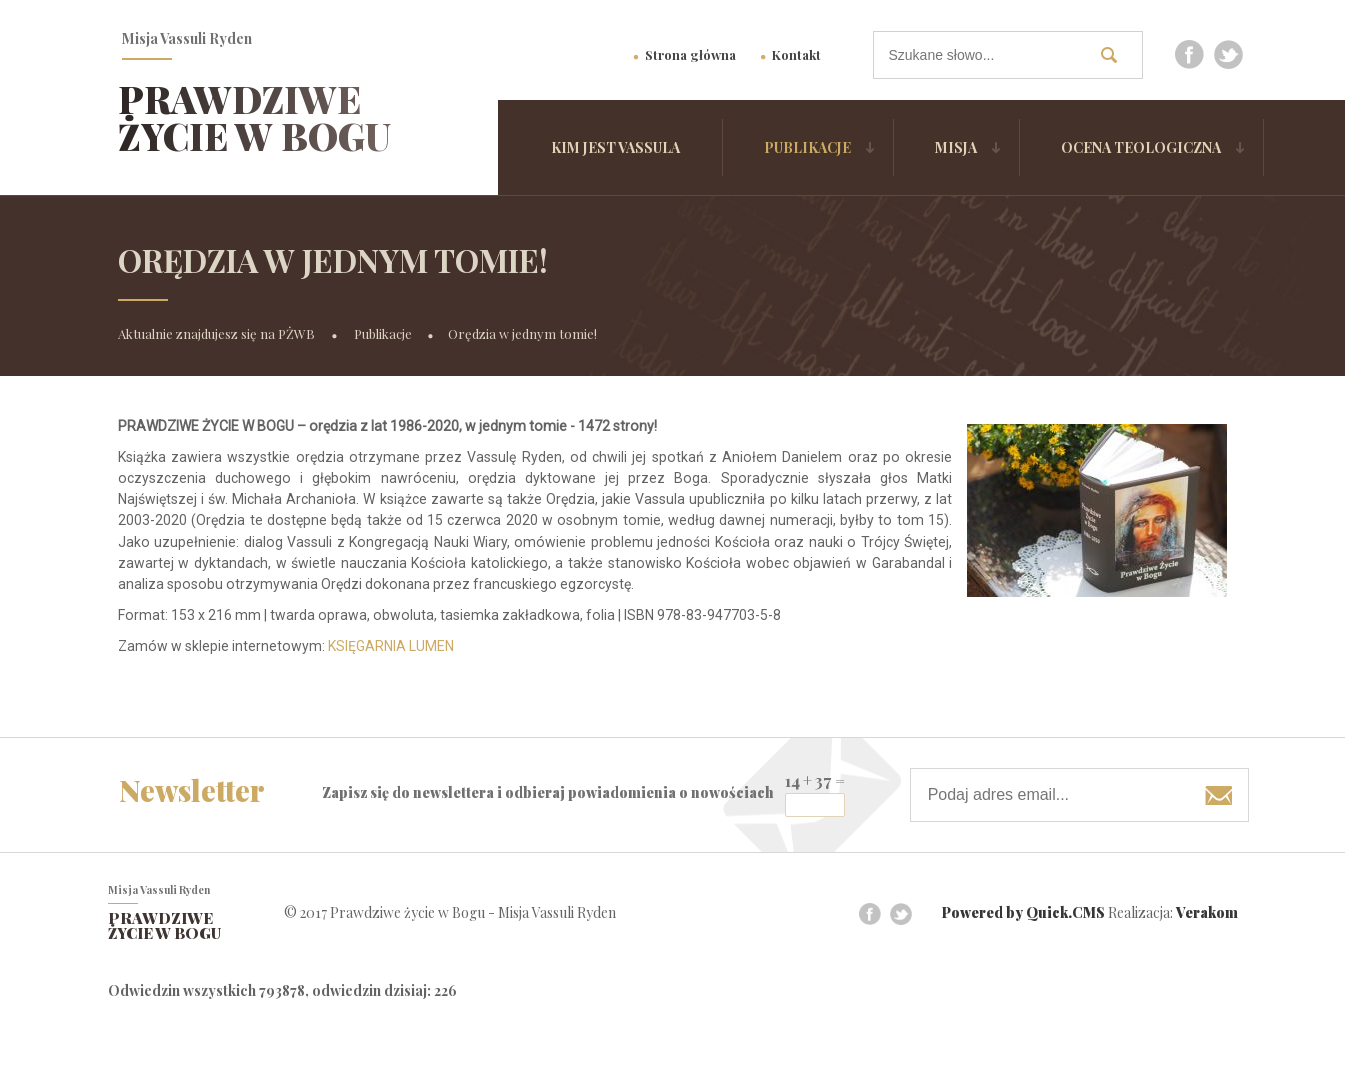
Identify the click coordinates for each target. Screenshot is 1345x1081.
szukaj (1117, 54)
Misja (956, 147)
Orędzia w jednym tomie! (522, 333)
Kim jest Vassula (615, 147)
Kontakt (796, 54)
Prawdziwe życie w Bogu (254, 117)
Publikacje (807, 147)
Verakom (1207, 913)
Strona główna (690, 54)
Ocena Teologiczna (1141, 147)
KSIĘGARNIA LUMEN (391, 646)
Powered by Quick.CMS (1023, 913)
